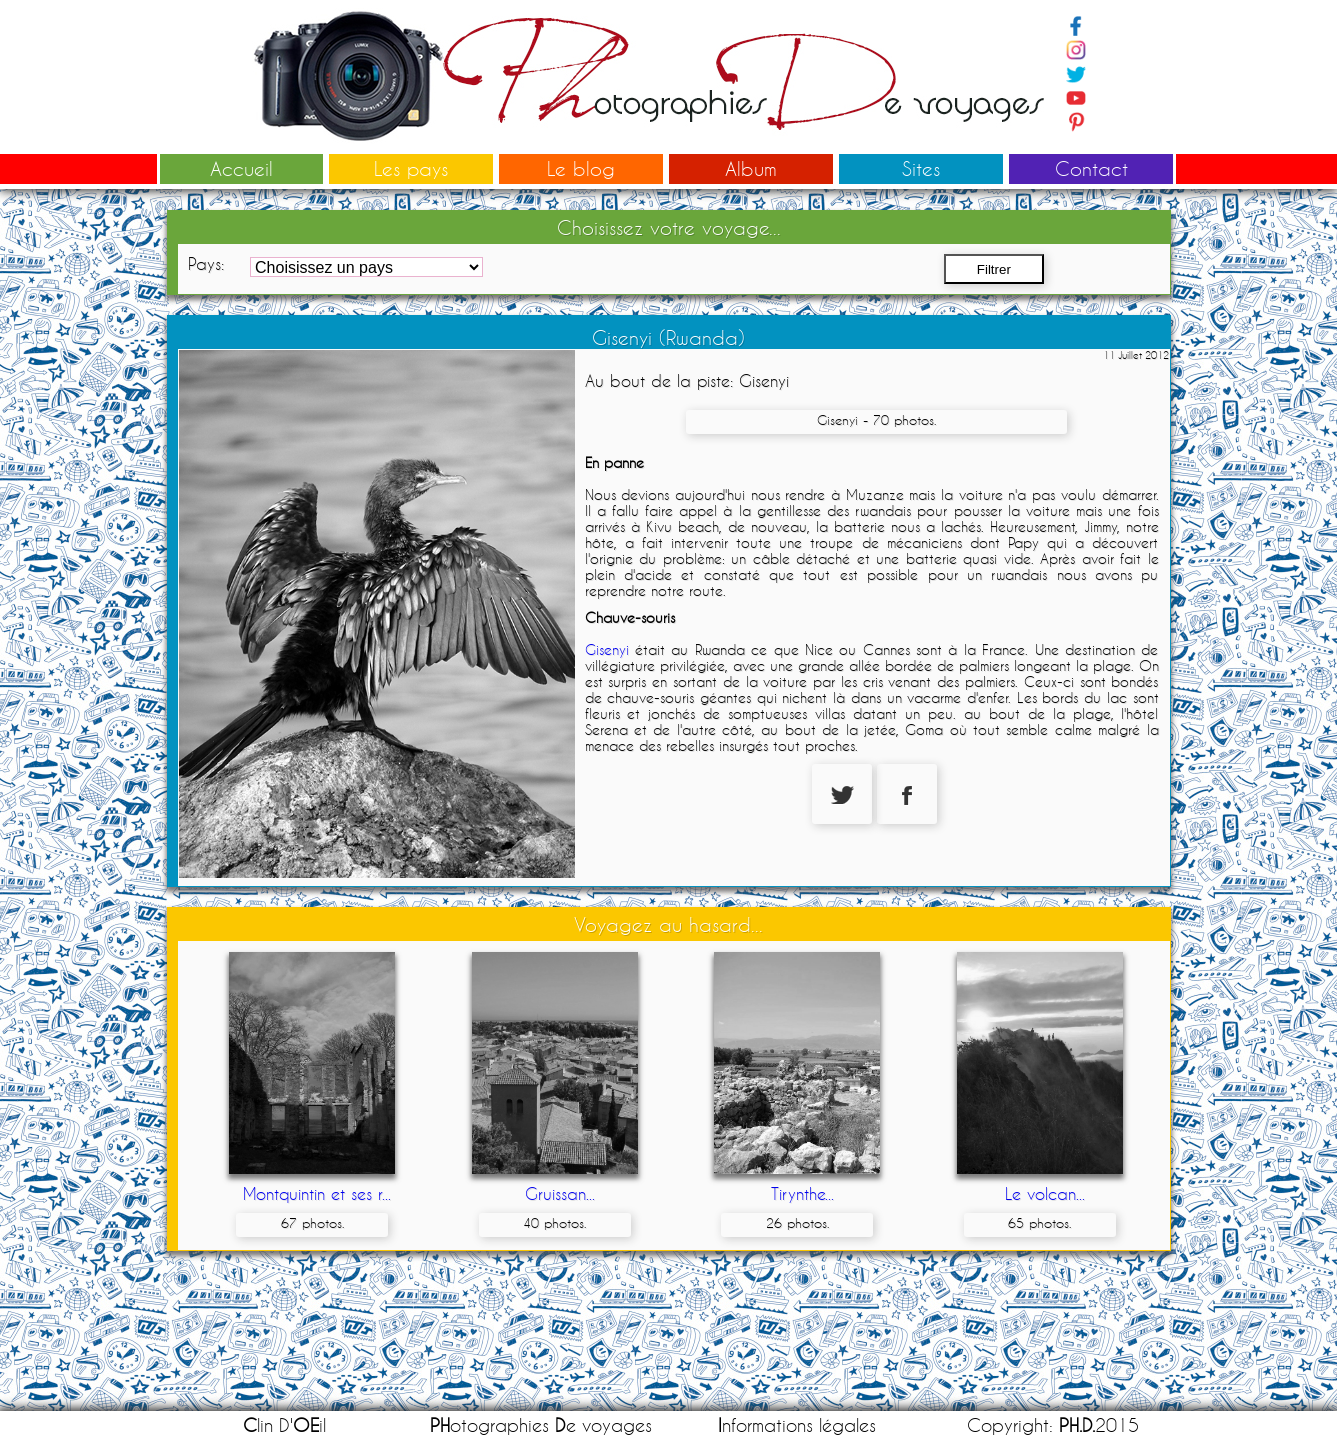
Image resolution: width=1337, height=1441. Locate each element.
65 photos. (1039, 1223)
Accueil (241, 168)
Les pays (411, 168)
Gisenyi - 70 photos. (876, 420)
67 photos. (312, 1223)
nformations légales (797, 1425)
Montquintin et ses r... (317, 1193)
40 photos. (554, 1223)
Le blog (581, 168)
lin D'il (284, 1425)
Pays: (206, 263)
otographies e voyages (541, 1425)
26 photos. (797, 1223)
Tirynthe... (802, 1193)
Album (751, 168)
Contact (1091, 168)
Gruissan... (560, 1193)
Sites (921, 168)
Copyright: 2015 (1053, 1425)
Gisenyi (607, 650)
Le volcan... (1045, 1193)
